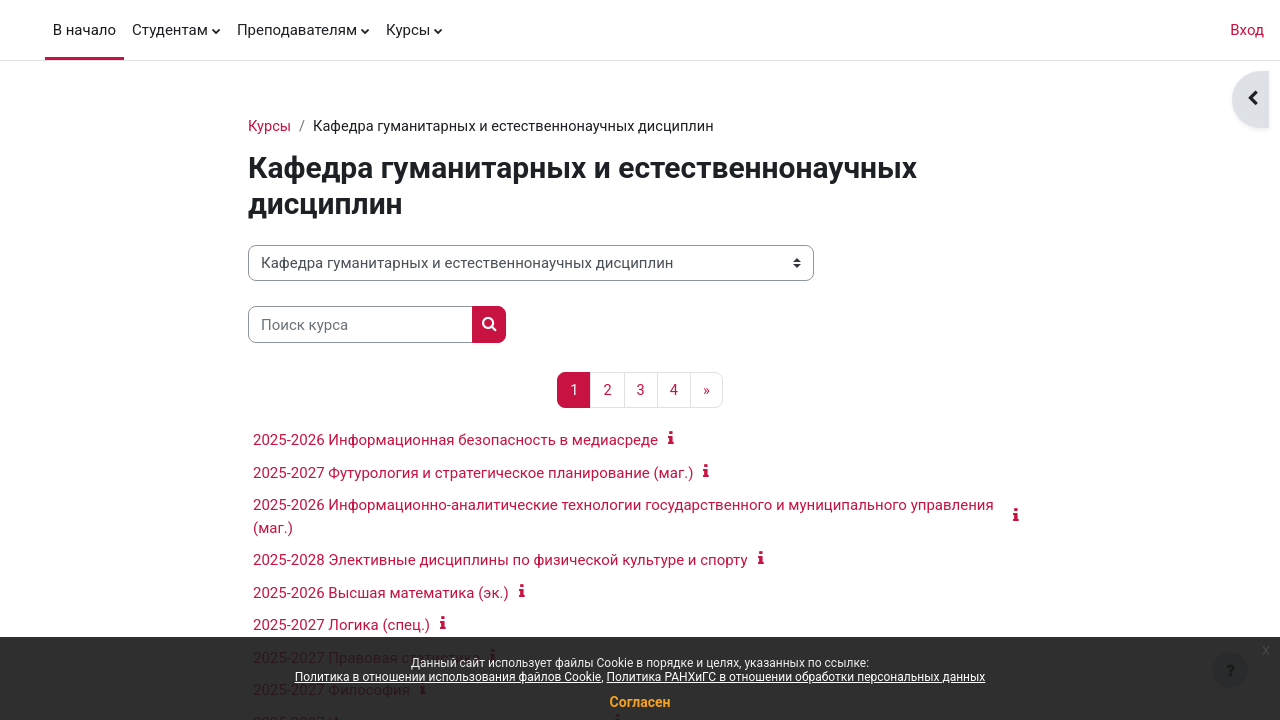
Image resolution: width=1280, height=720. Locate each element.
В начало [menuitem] (84, 30)
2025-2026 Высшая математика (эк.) (381, 594)
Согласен (640, 702)
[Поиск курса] (360, 325)
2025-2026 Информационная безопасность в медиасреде (455, 441)
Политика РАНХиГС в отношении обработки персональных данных (796, 677)
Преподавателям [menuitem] (297, 30)
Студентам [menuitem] (170, 30)
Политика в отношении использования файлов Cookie (448, 677)
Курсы (270, 127)
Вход (1247, 30)
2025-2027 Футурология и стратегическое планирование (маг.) (473, 474)
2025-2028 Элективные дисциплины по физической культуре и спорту (500, 561)
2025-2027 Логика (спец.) (341, 626)
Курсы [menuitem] (408, 30)
